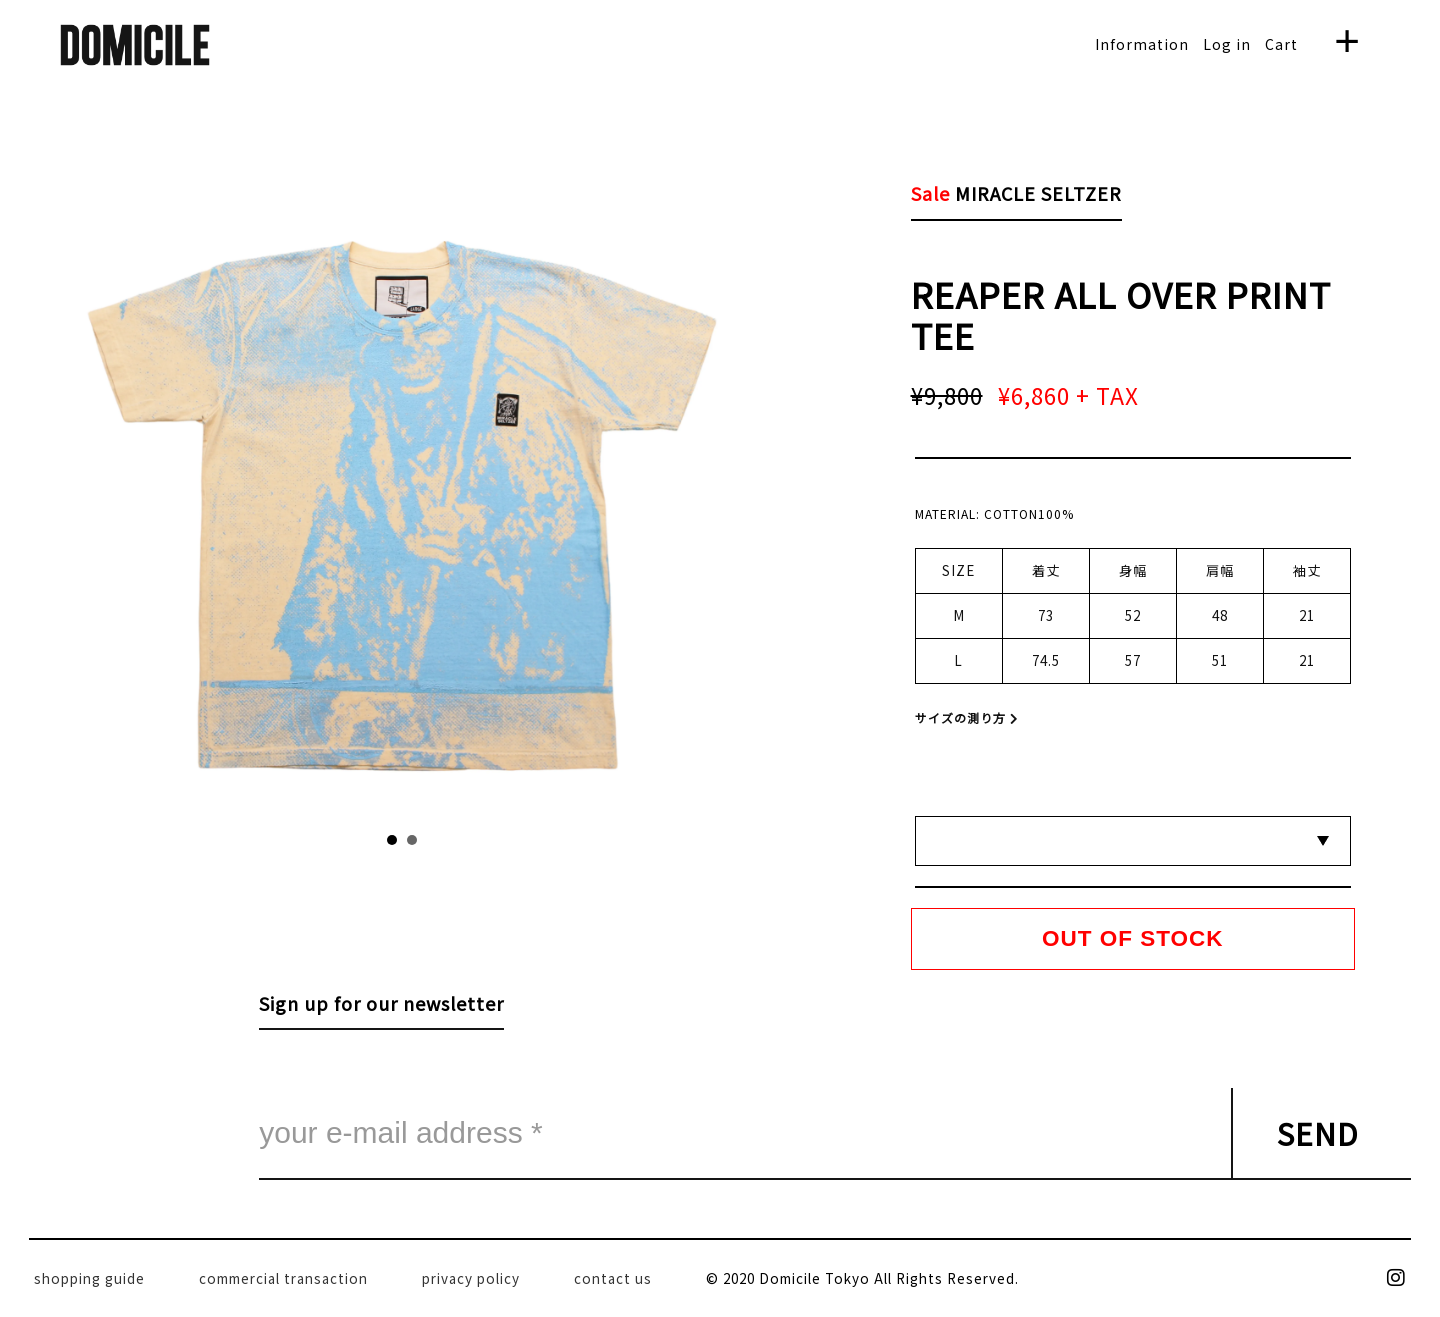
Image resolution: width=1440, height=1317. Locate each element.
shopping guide (89, 1278)
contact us (613, 1278)
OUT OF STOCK (1133, 938)
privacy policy (471, 1278)
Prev (254, 497)
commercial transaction (283, 1278)
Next (551, 497)
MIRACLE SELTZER (1038, 193)
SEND (1318, 1133)
